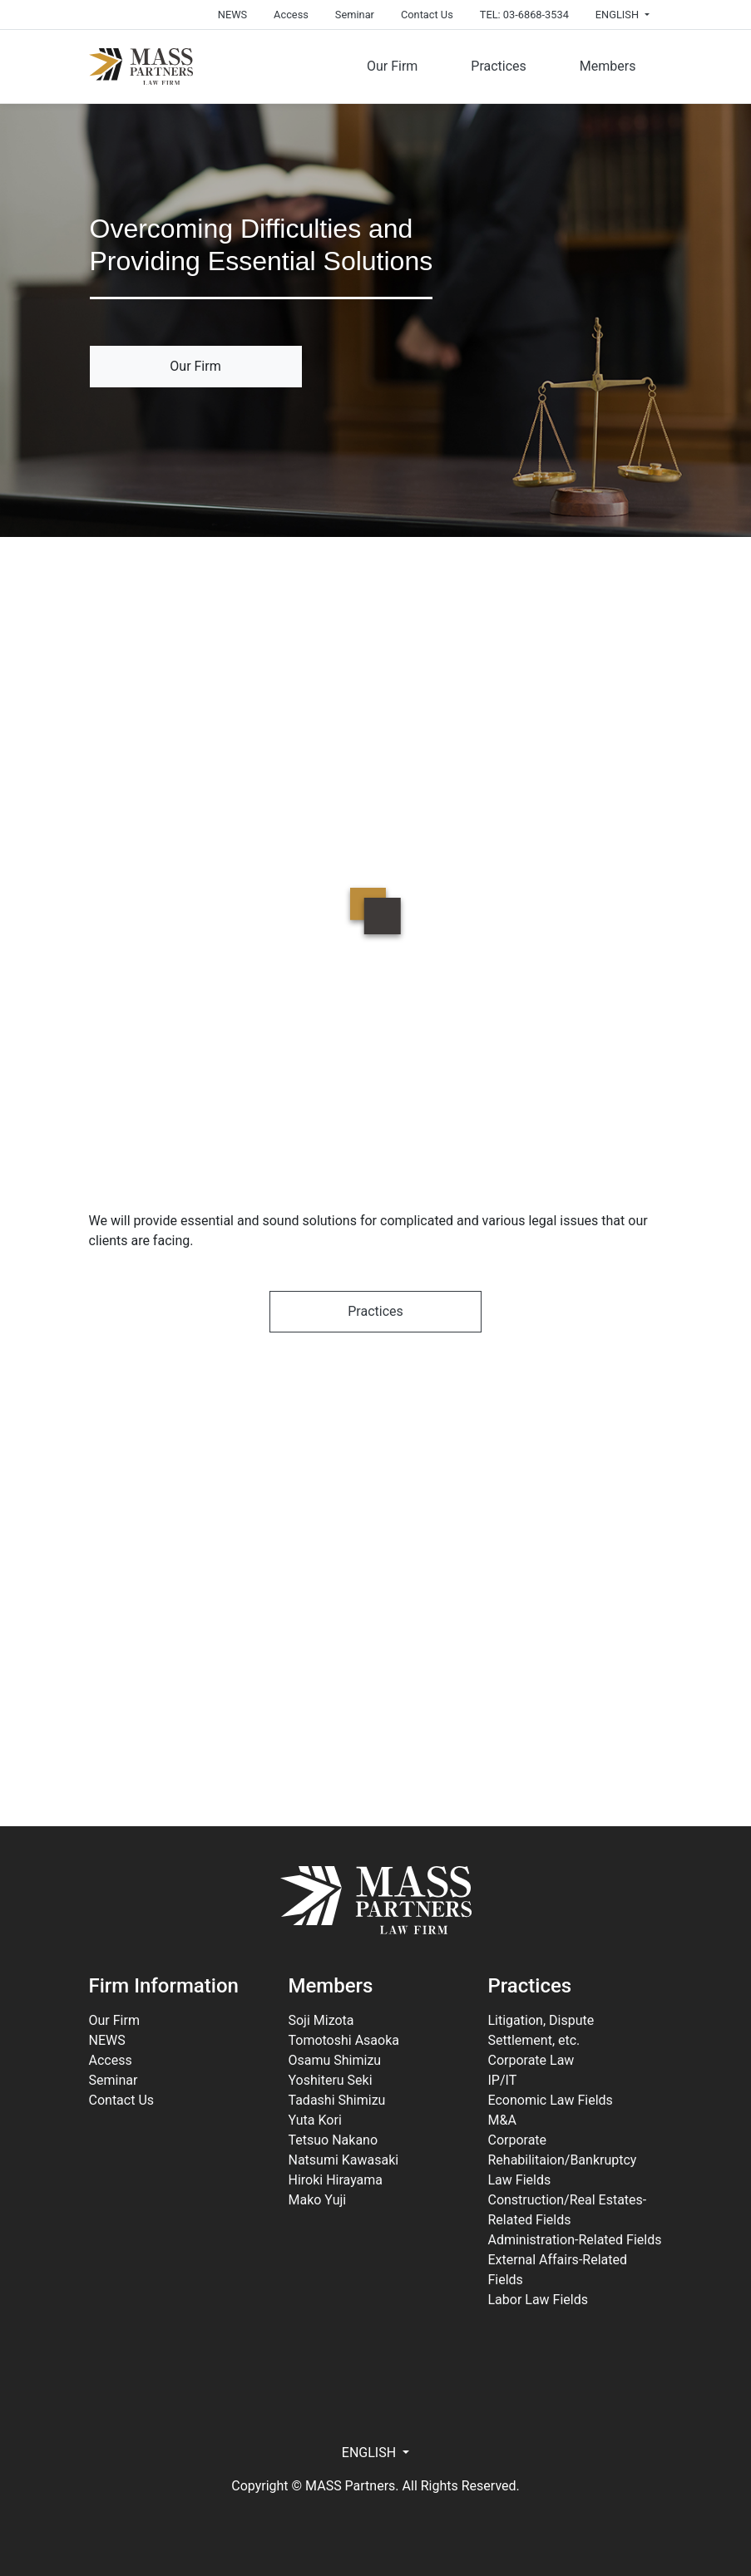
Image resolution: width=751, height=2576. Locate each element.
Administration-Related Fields (574, 2240)
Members (608, 66)
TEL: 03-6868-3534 (524, 14)
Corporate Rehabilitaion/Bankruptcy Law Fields (561, 2160)
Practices (498, 66)
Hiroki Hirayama (335, 2180)
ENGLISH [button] (618, 14)
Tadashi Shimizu (336, 2100)
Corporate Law (530, 2060)
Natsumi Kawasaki (343, 2160)
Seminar (354, 14)
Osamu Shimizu (334, 2060)
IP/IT (501, 2080)
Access (291, 14)
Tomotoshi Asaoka (343, 2040)
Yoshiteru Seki (330, 2080)
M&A (501, 2120)
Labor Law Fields (537, 2300)
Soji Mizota (320, 2020)
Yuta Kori (314, 2120)
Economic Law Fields (549, 2100)
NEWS (232, 14)
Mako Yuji (317, 2200)
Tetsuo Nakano (333, 2140)
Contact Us (427, 14)
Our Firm (392, 66)
